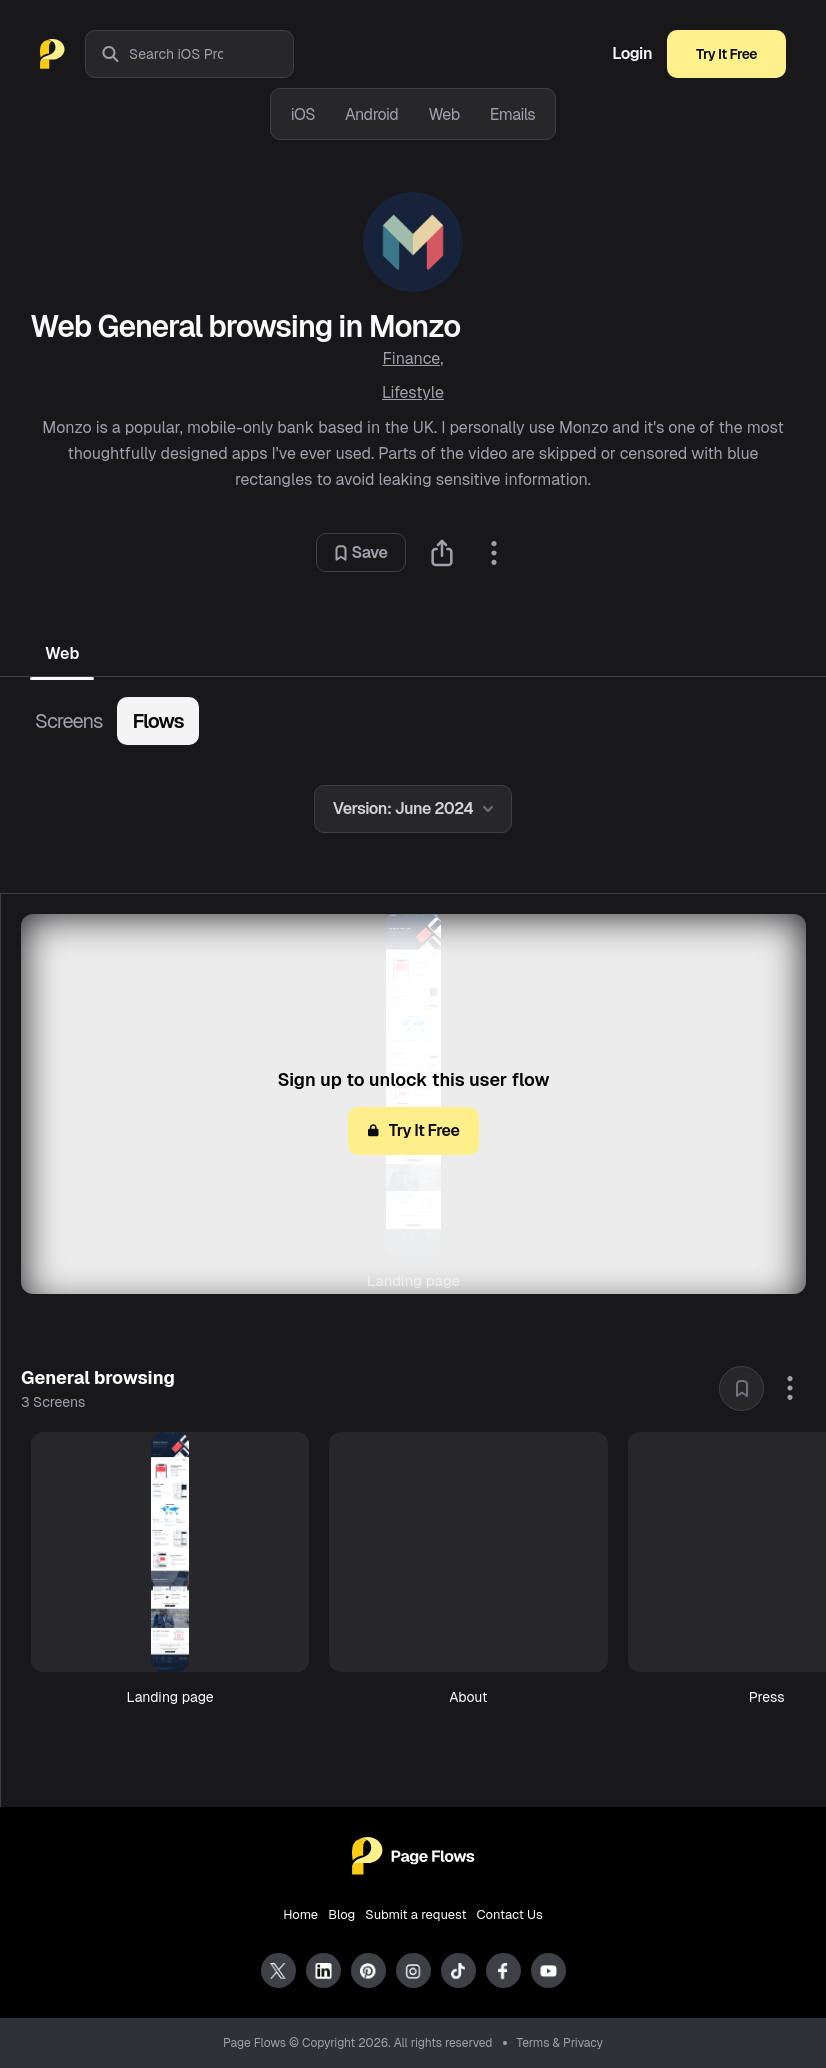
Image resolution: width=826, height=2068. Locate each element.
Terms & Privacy (560, 2043)
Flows (157, 721)
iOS (303, 114)
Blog (341, 1914)
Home (300, 1914)
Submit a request (415, 1914)
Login (632, 54)
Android (371, 114)
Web (443, 114)
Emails (513, 114)
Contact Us (510, 1914)
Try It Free (726, 54)
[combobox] (211, 54)
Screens (68, 721)
